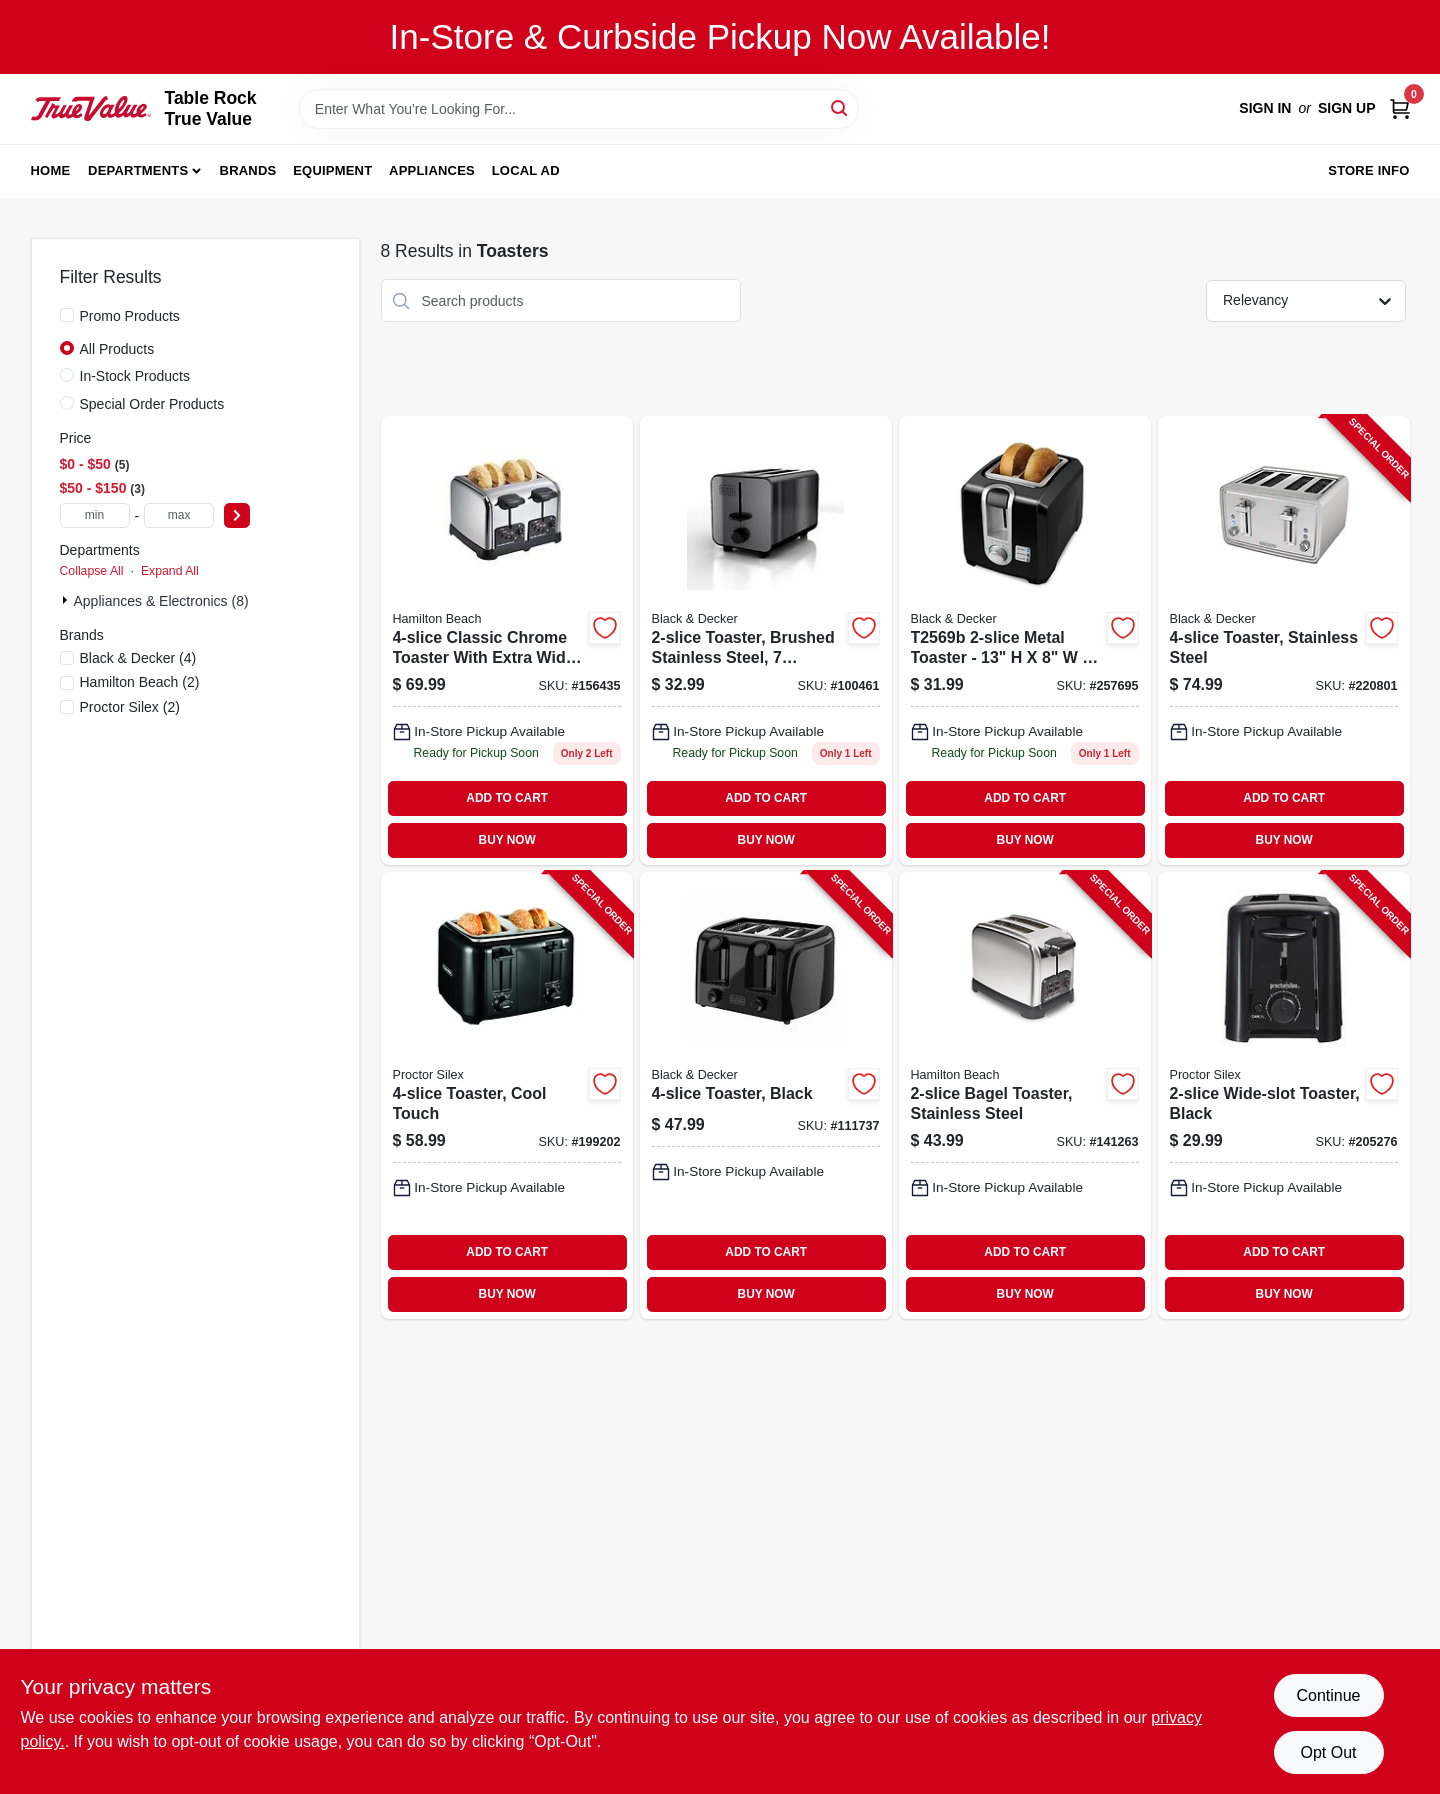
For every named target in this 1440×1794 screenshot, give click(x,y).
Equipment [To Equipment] (332, 170)
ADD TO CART (507, 798)
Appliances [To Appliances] (432, 170)
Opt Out (1328, 1752)
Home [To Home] (51, 170)
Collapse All (92, 571)
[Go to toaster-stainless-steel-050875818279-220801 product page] (1284, 640)
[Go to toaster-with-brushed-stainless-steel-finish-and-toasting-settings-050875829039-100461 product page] (766, 640)
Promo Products (130, 316)
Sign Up (1347, 108)
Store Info (1368, 170)
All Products (117, 349)
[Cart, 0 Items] (1400, 108)
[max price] (179, 515)
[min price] (95, 515)
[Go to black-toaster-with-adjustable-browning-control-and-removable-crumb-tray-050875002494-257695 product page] (1025, 640)
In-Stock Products (135, 376)
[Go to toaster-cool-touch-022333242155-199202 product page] (507, 1095)
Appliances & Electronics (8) (161, 601)
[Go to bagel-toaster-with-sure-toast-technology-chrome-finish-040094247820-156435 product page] (507, 640)
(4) (138, 658)
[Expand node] (67, 600)
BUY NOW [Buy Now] (507, 840)
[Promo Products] (67, 315)
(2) (140, 682)
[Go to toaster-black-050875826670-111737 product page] (766, 1095)
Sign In (1265, 108)
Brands (248, 170)
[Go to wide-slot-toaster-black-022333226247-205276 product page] (1284, 1095)
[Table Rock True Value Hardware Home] (91, 108)
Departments (138, 170)
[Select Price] (237, 515)
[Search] (840, 107)
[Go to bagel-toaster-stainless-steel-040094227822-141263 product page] (1025, 1095)
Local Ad (526, 170)
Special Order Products (152, 404)
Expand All (170, 571)
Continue (1328, 1695)
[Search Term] (579, 109)
